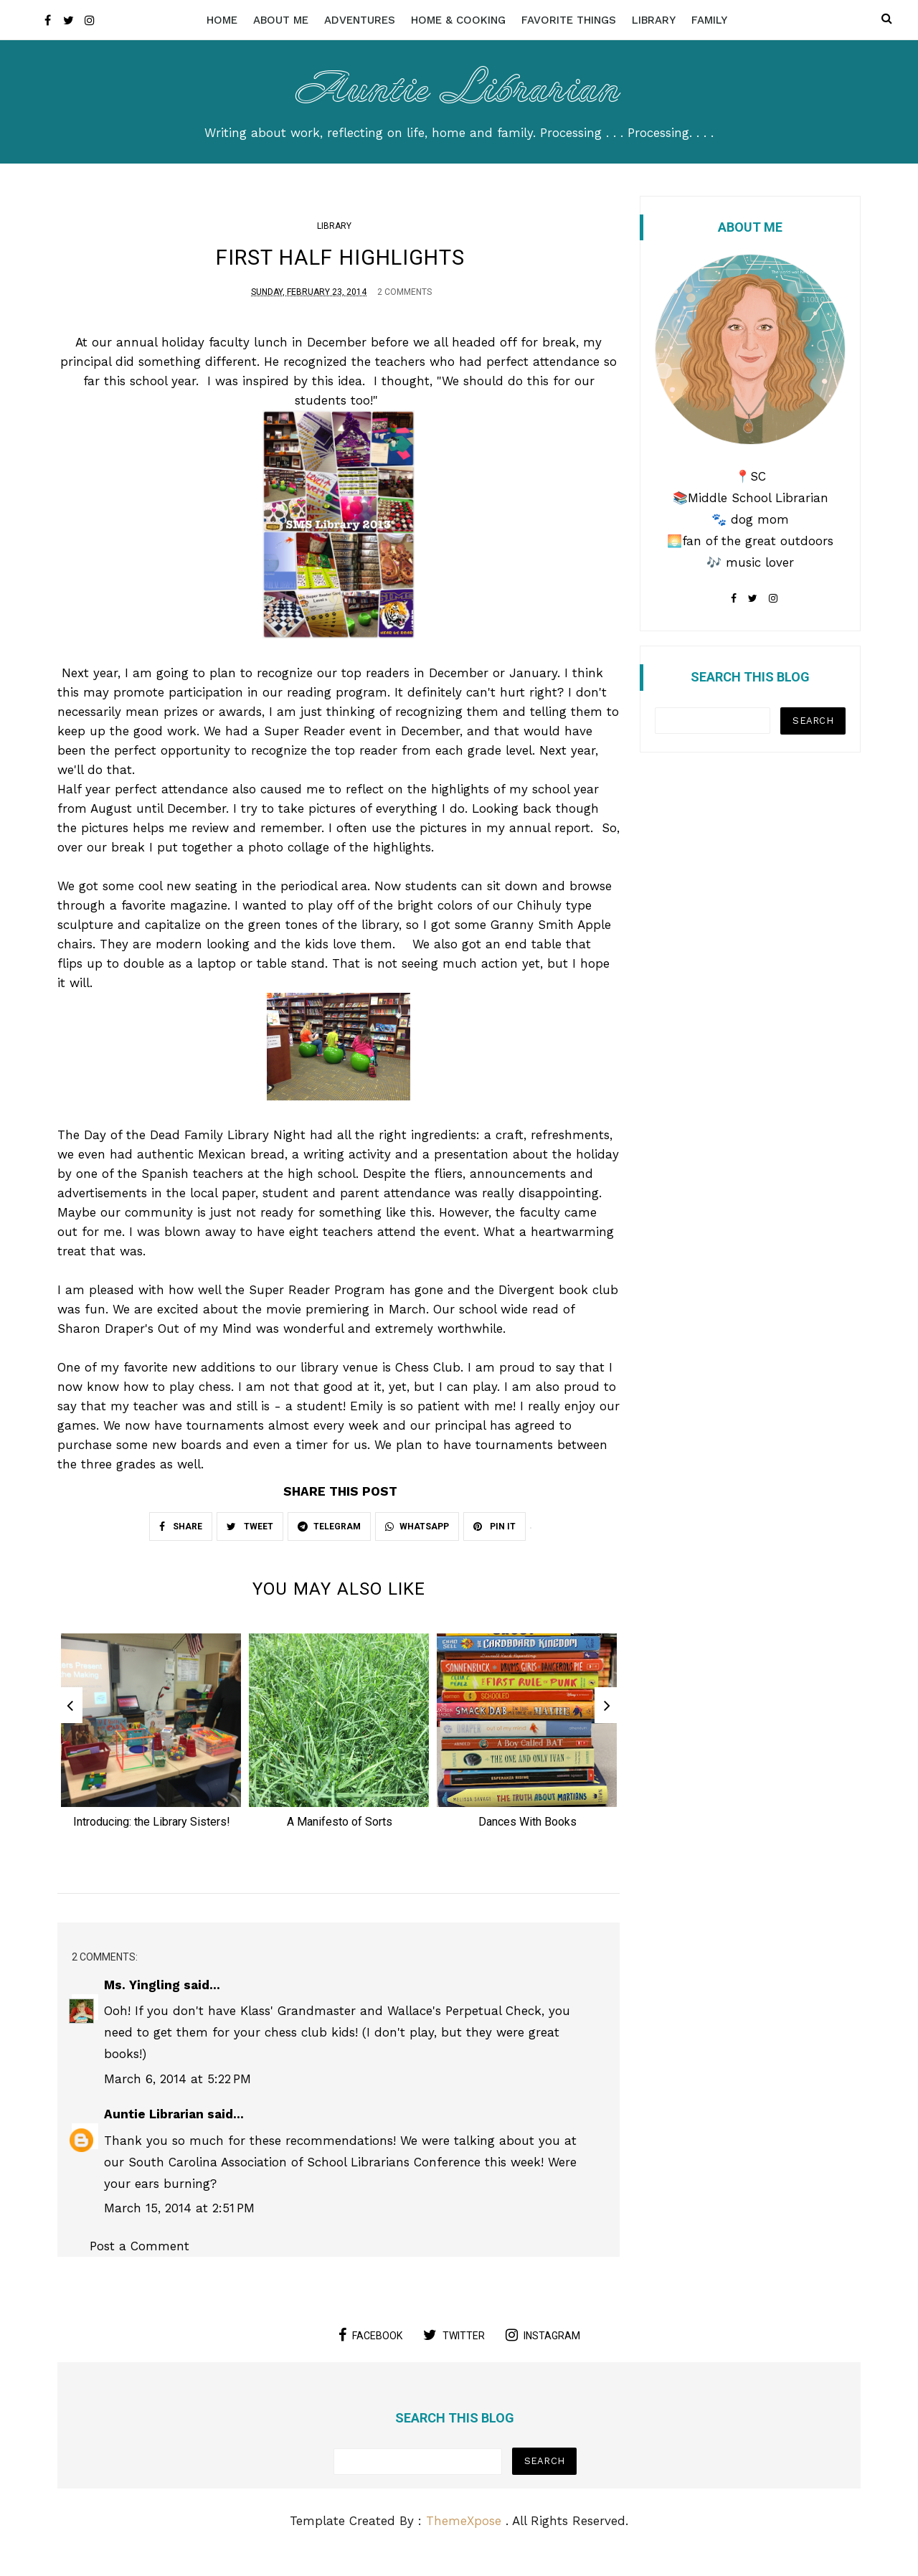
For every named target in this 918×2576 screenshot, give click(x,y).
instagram (543, 2343)
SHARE (180, 1529)
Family (709, 20)
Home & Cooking (458, 20)
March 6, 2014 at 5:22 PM (177, 2087)
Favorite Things (568, 20)
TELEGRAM (329, 1529)
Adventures (359, 20)
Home (222, 20)
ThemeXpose (464, 2529)
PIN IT (494, 1529)
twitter (454, 2343)
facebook (370, 2343)
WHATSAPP (417, 1529)
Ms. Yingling (142, 1993)
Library (654, 20)
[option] (151, 1741)
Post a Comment (139, 2254)
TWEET (250, 1529)
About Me (280, 20)
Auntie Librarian (459, 86)
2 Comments (404, 294)
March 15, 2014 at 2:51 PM (179, 2216)
